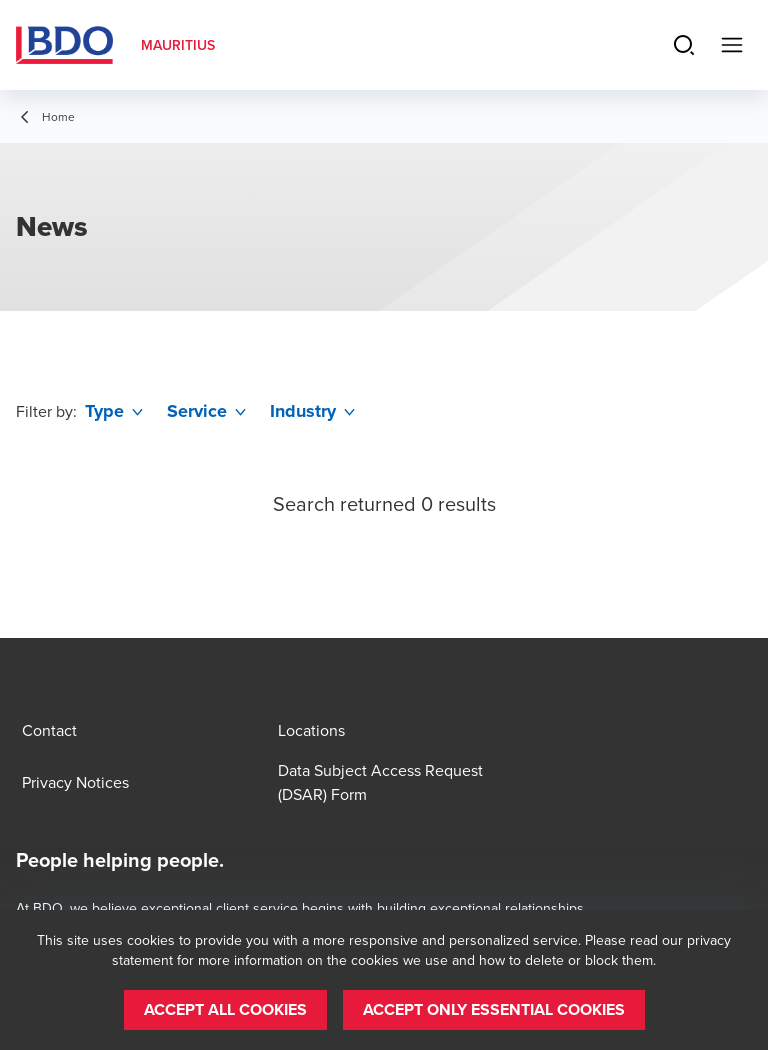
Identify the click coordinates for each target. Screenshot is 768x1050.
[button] (225, 1010)
